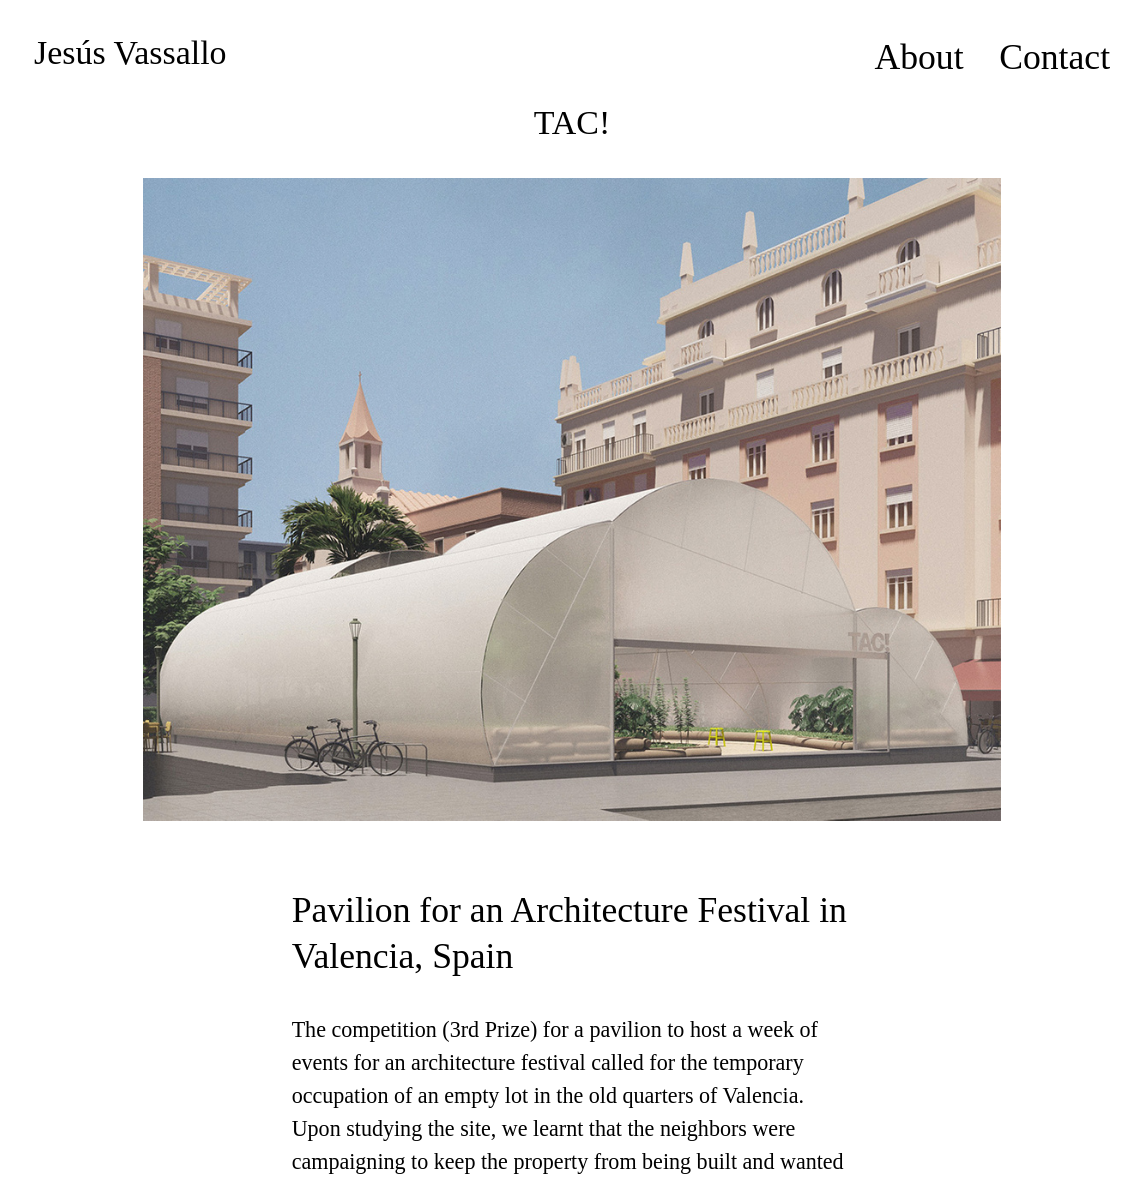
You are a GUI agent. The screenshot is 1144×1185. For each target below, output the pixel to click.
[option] (572, 499)
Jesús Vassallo (130, 52)
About (918, 57)
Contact (1054, 57)
